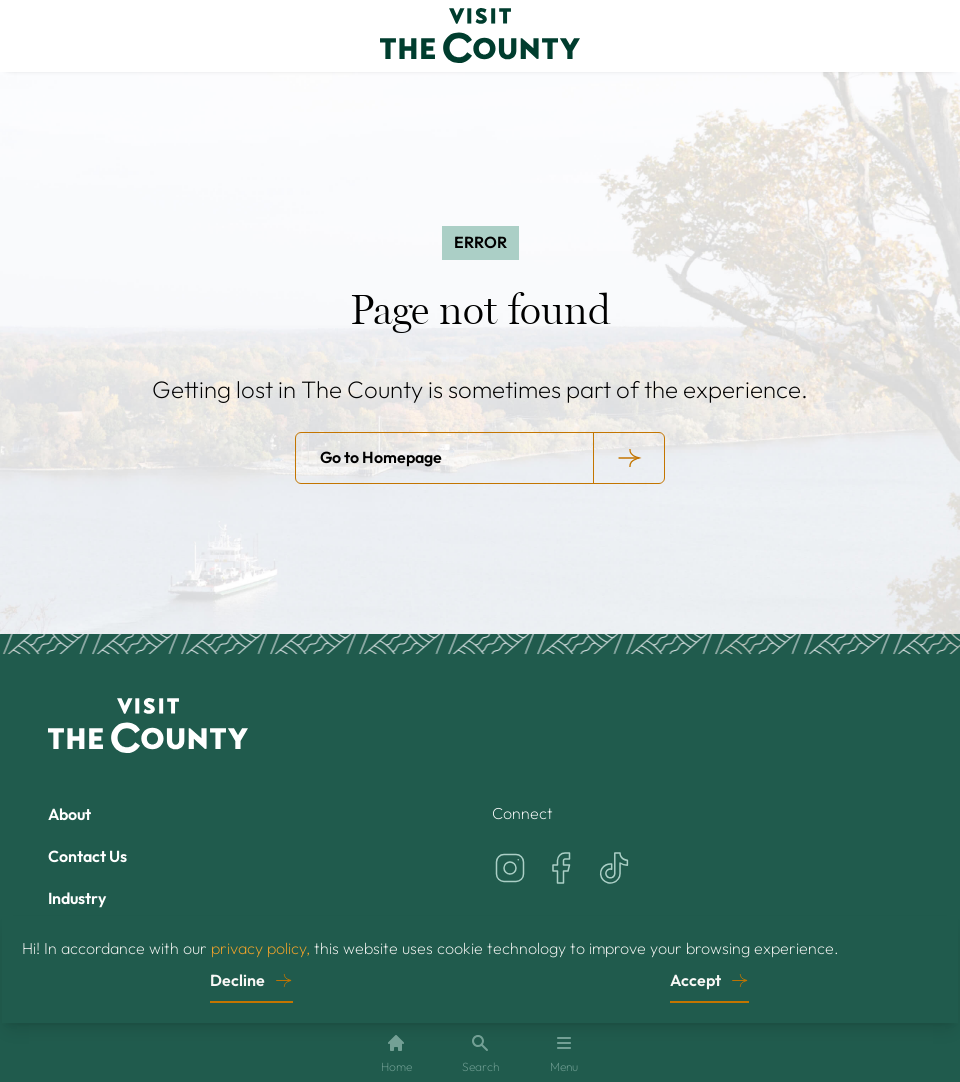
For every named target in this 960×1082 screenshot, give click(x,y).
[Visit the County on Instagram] (510, 868)
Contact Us (87, 856)
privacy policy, (260, 947)
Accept (695, 979)
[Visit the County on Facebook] (562, 868)
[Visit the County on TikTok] (614, 868)
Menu (564, 1053)
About (69, 814)
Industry (77, 898)
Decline (237, 979)
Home (396, 1053)
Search (480, 1053)
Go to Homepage (381, 457)
